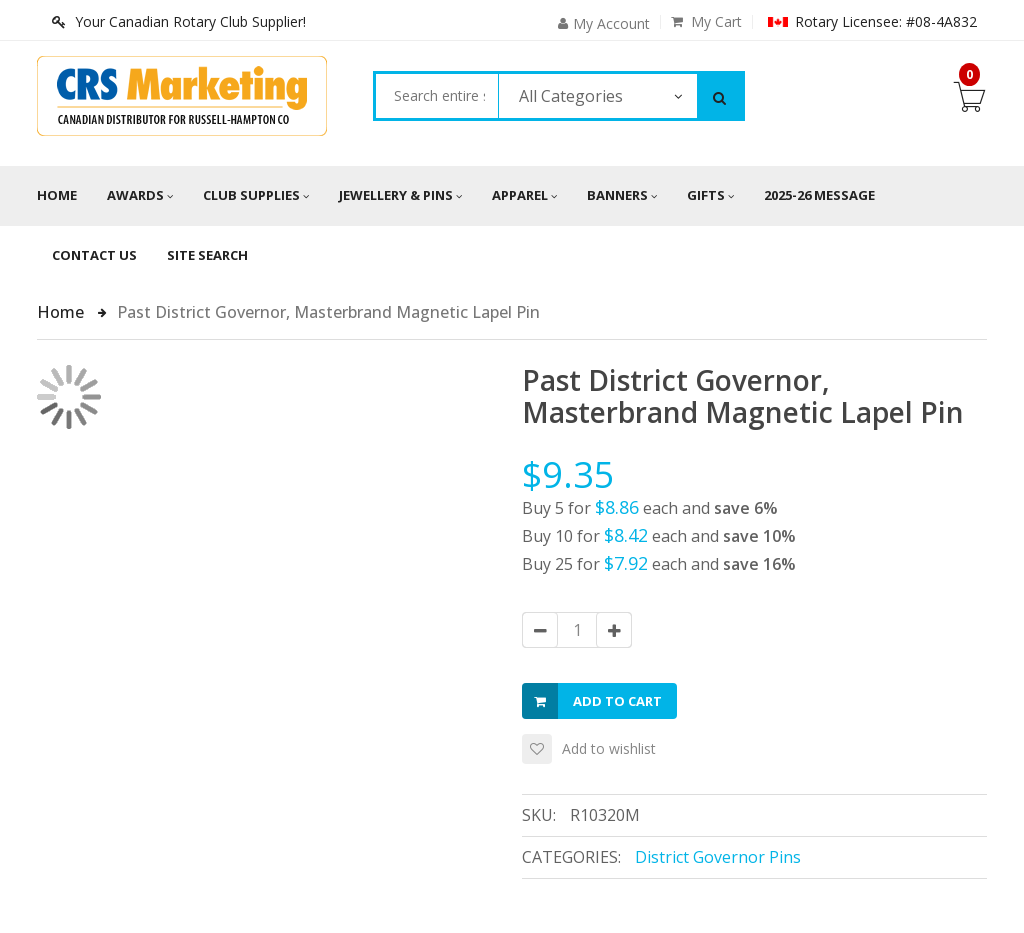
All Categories (571, 96)
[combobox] (436, 96)
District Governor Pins (718, 857)
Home (57, 195)
